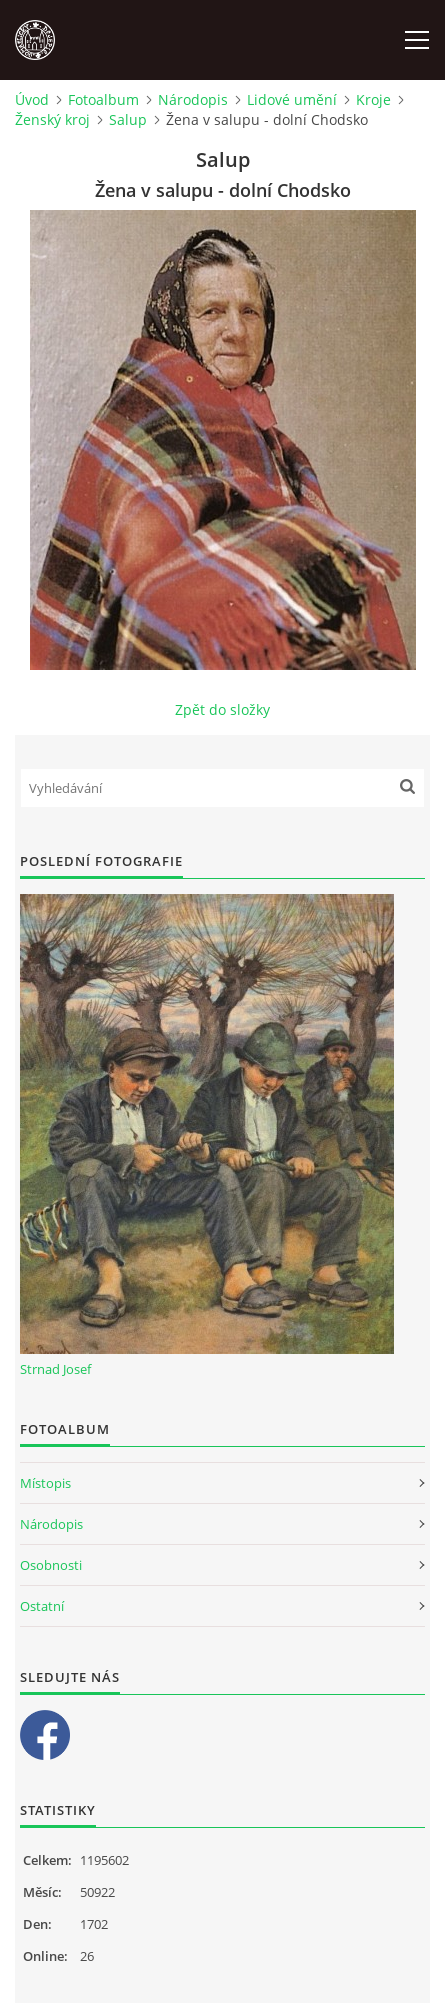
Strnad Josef (55, 1369)
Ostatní (42, 1606)
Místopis (45, 1483)
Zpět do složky (222, 709)
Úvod (32, 99)
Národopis (193, 99)
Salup (128, 119)
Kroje (373, 99)
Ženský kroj (52, 119)
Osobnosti (51, 1565)
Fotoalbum (103, 99)
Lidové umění (292, 99)
